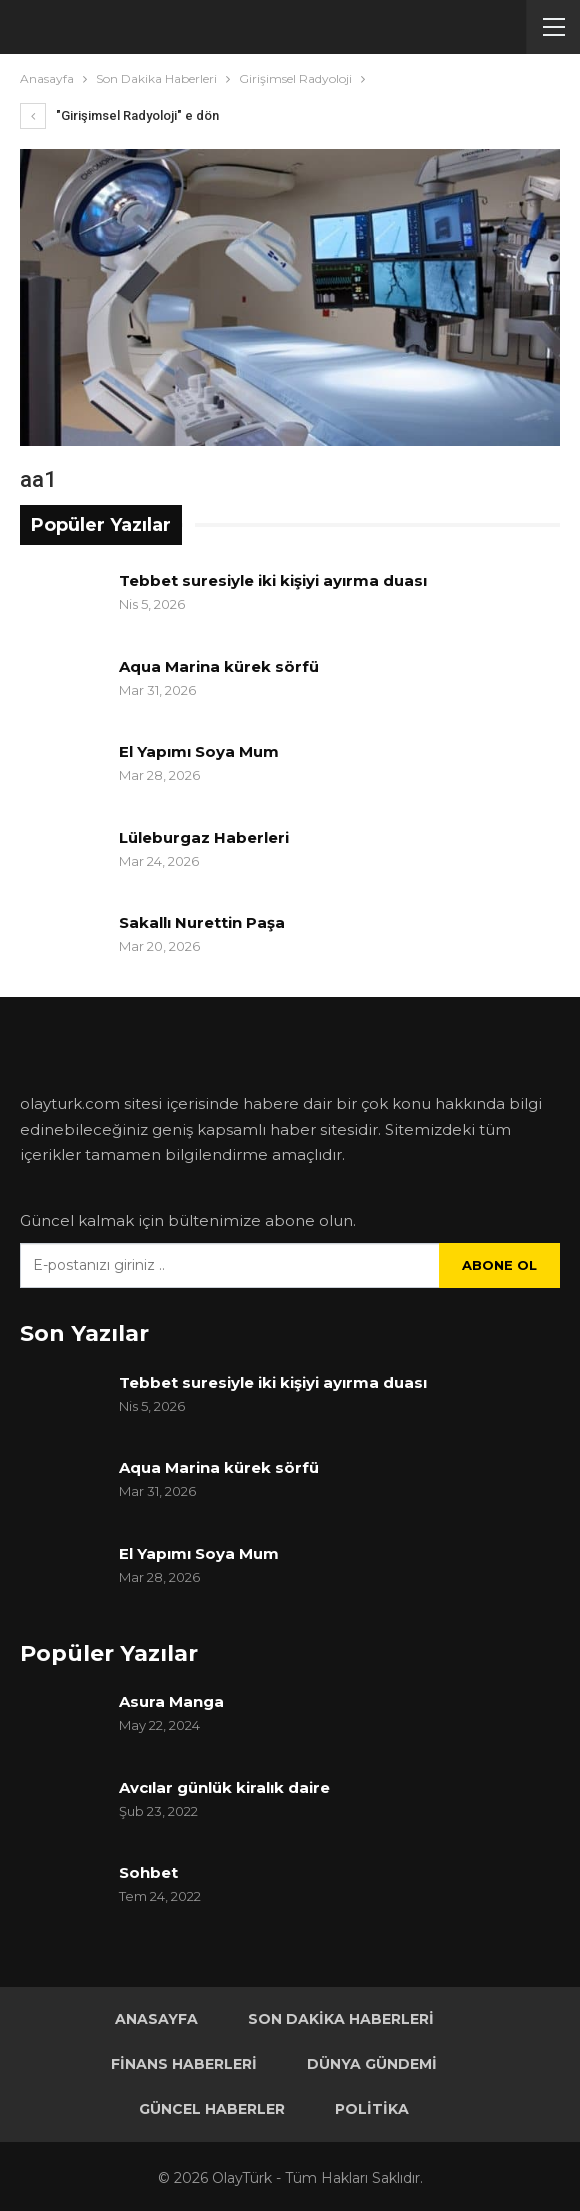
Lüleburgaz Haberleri (204, 837)
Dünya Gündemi (372, 2064)
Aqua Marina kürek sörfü (221, 666)
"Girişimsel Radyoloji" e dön (119, 115)
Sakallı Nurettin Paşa (202, 922)
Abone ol (499, 1265)
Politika (372, 2109)
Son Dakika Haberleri (341, 2019)
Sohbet (148, 1872)
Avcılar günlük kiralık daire (224, 1787)
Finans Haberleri (184, 2064)
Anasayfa (156, 2019)
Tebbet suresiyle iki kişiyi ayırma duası (273, 580)
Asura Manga (171, 1701)
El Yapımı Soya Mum (199, 751)
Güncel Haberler (212, 2109)
